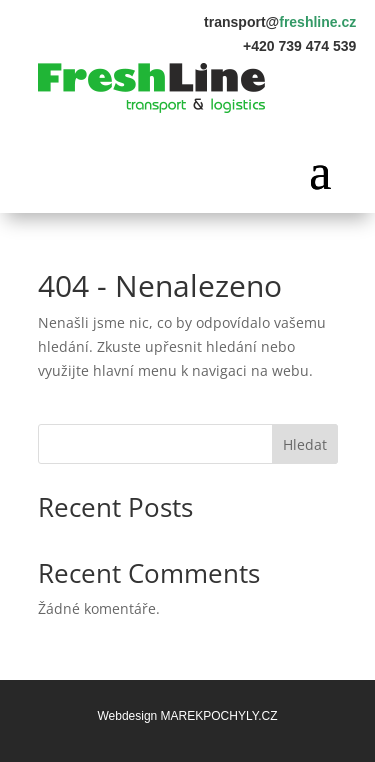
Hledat (305, 444)
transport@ (280, 22)
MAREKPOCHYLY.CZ (219, 716)
